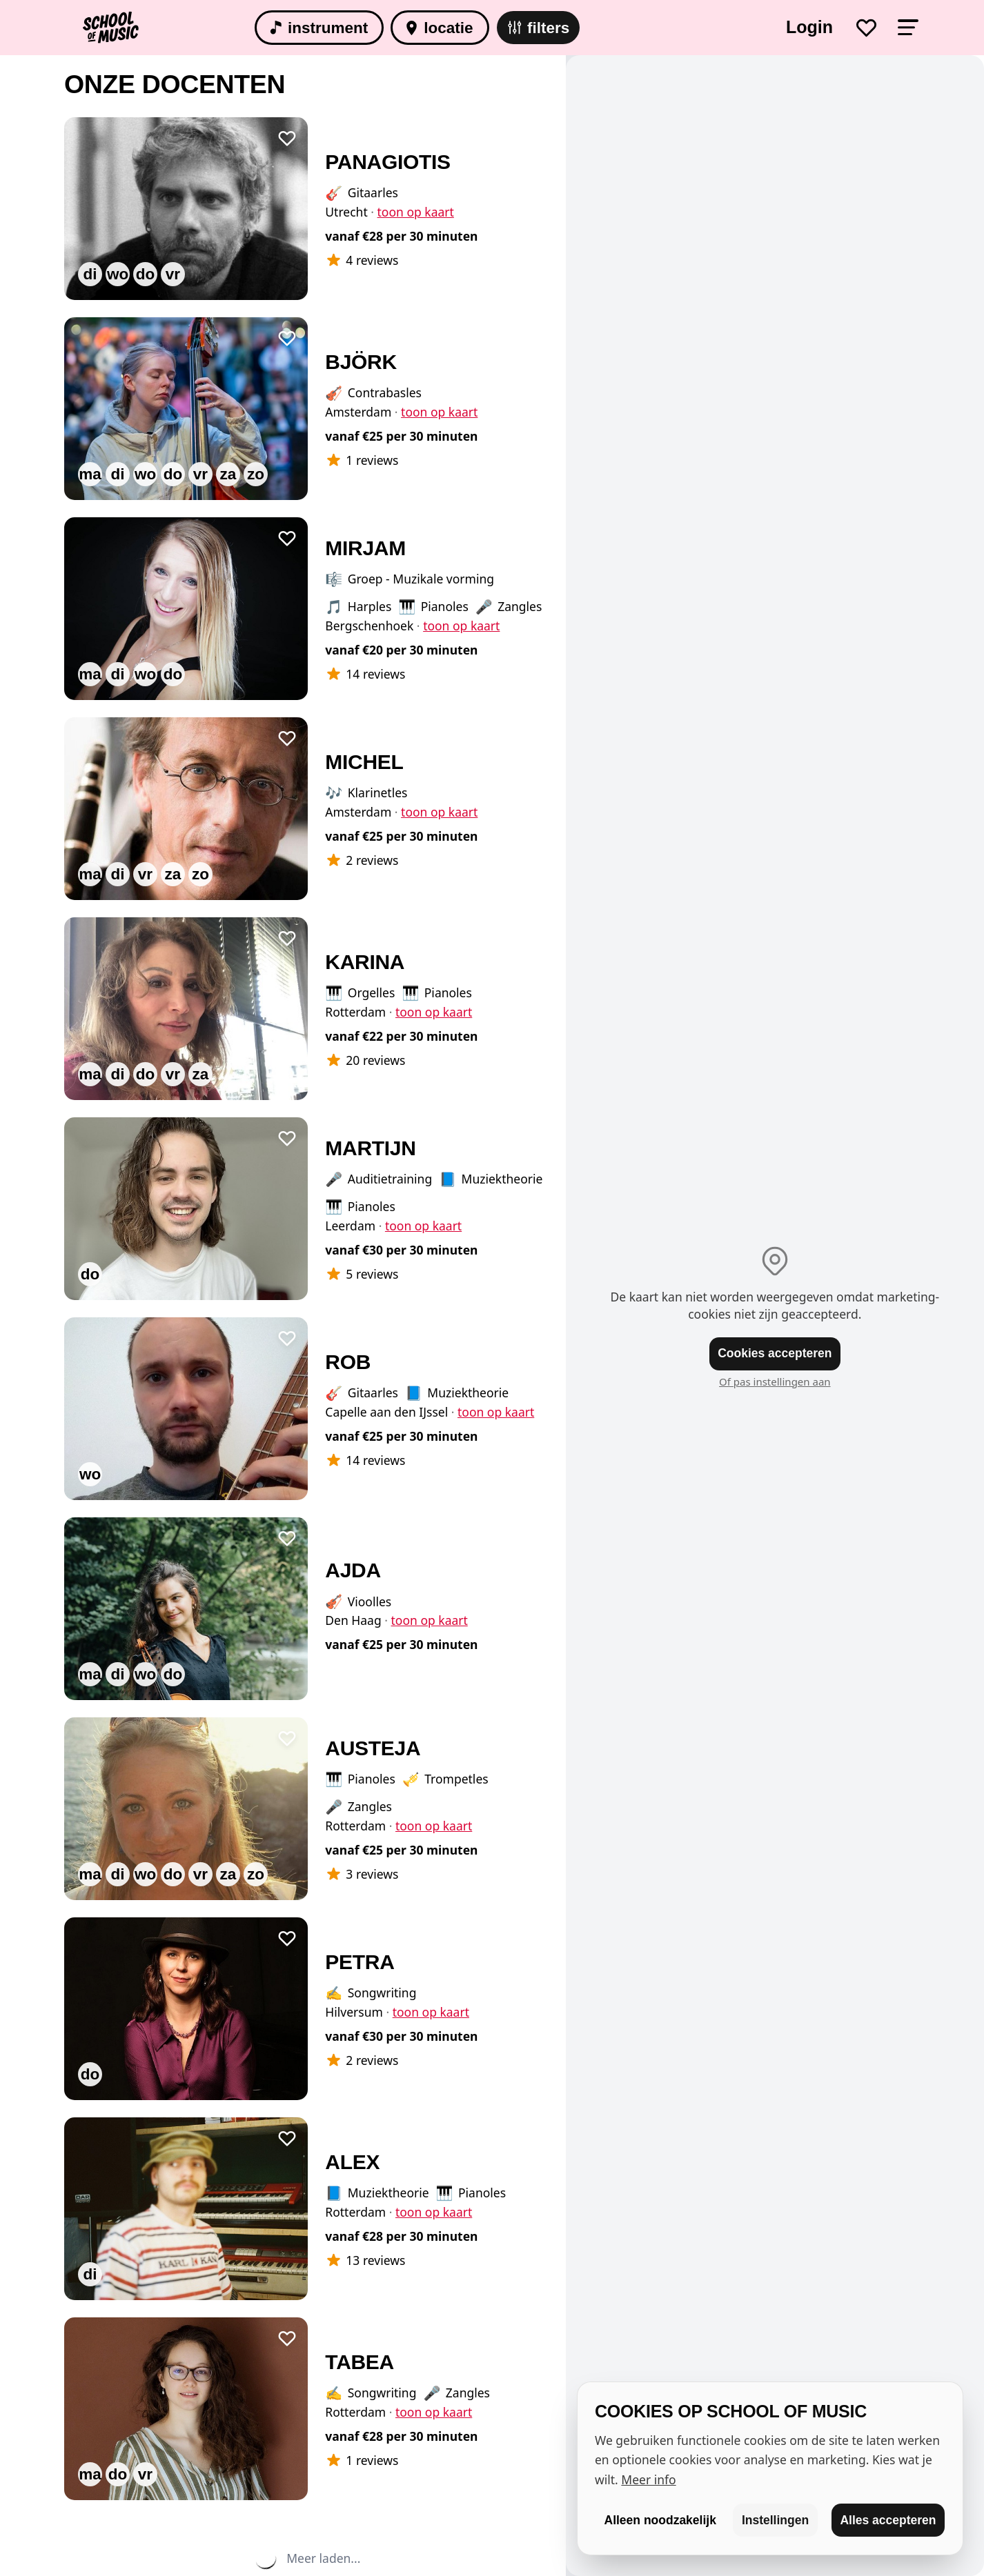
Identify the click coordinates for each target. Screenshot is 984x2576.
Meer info (648, 2479)
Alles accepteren (888, 2520)
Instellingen (775, 2520)
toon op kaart (415, 211)
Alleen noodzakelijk (660, 2520)
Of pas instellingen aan (775, 1381)
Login (809, 27)
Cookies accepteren (775, 1353)
